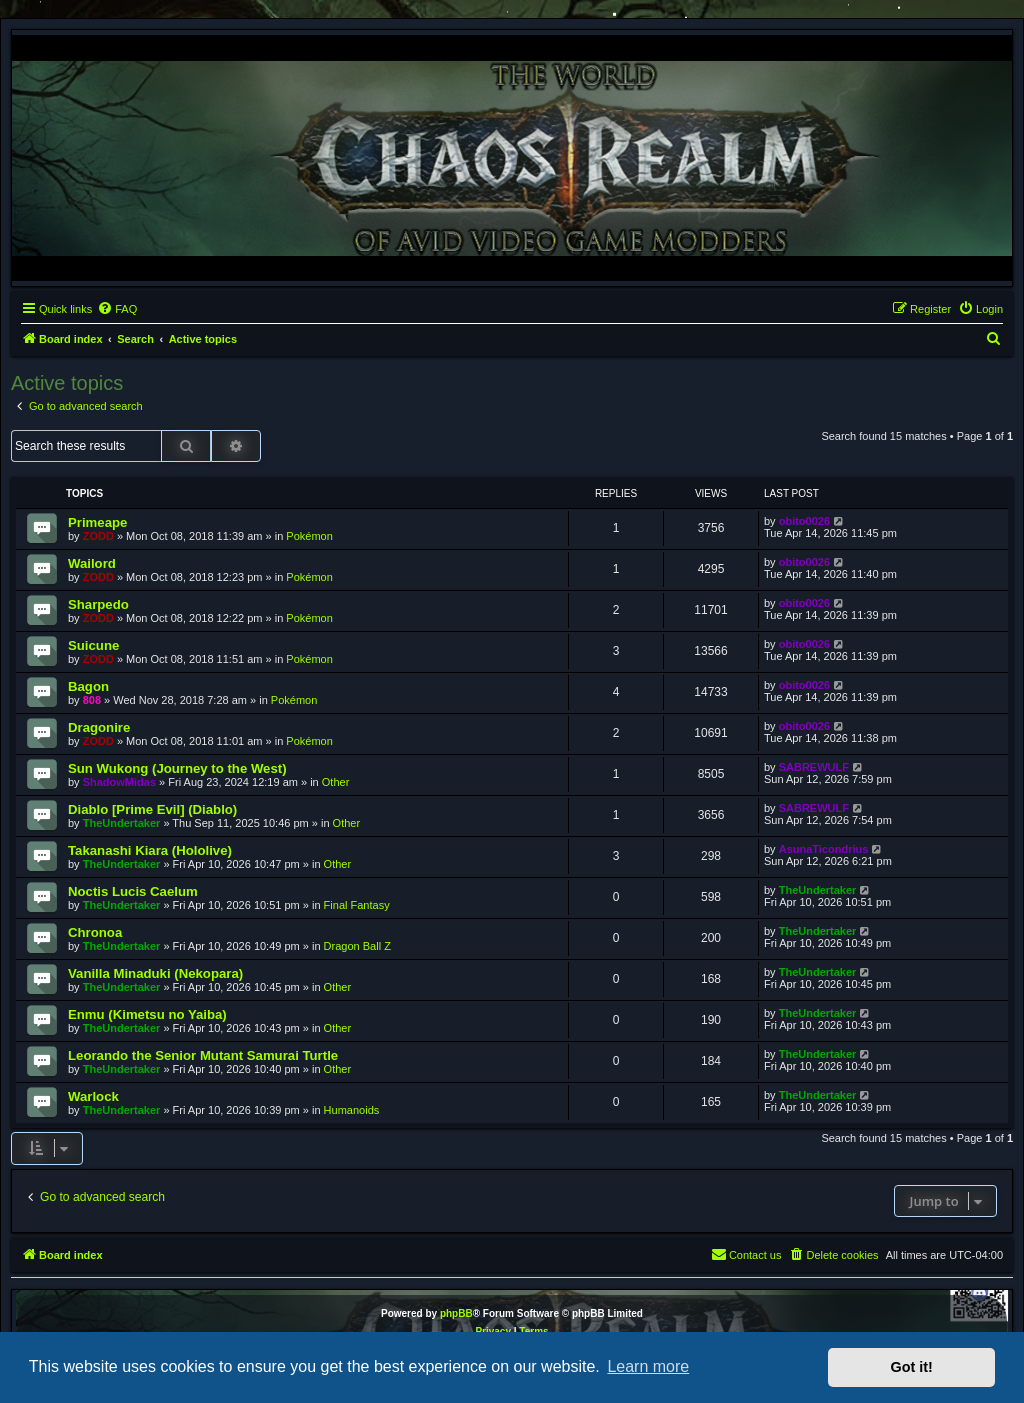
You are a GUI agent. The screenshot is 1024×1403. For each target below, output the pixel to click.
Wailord (92, 563)
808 (92, 700)
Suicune (93, 645)
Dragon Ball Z (357, 946)
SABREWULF (814, 767)
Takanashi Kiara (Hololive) (150, 850)
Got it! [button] (912, 1367)
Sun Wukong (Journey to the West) (177, 768)
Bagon (88, 686)
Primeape (97, 522)
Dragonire (99, 727)
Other (336, 782)
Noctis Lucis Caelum (133, 891)
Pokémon (309, 536)
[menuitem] (117, 309)
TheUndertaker (122, 823)
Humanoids (352, 1110)
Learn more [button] (648, 1366)
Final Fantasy (357, 905)
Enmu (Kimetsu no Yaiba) (147, 1014)
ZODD (98, 536)
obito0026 (804, 521)
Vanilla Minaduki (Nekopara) (155, 973)
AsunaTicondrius (824, 849)
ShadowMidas (119, 782)
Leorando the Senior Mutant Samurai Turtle (203, 1055)
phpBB (456, 1313)
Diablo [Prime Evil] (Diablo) (152, 809)
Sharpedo (98, 604)
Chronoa (95, 932)
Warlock (93, 1096)
